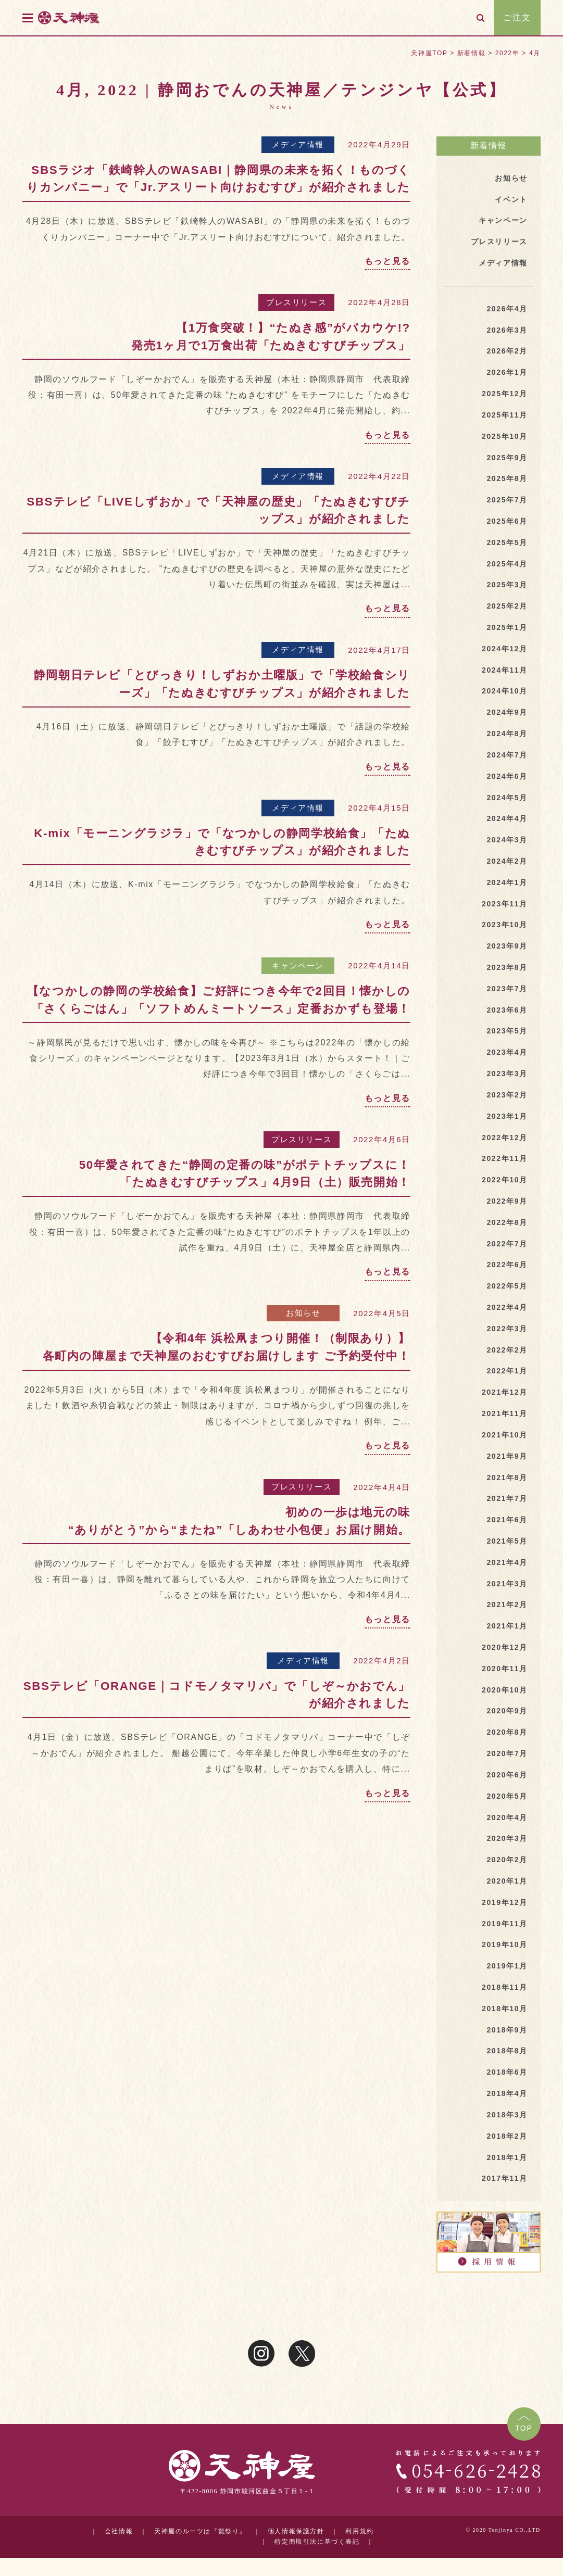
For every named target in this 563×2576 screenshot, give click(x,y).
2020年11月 (505, 1668)
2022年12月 (505, 1137)
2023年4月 (506, 1052)
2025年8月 (506, 478)
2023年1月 (506, 1116)
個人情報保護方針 (296, 2531)
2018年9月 (506, 2030)
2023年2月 (506, 1095)
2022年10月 (505, 1180)
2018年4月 (506, 2093)
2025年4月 (506, 564)
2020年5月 (506, 1796)
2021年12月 (505, 1392)
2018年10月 (505, 2008)
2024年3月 (506, 840)
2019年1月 (506, 1966)
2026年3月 (506, 330)
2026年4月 (506, 309)
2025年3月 (506, 584)
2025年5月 (506, 542)
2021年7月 (506, 1498)
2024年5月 (506, 797)
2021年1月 (506, 1626)
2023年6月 (506, 1010)
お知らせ (303, 1312)
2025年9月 (506, 457)
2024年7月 (506, 755)
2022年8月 (506, 1222)
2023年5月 (506, 1031)
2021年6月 (506, 1520)
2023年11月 (505, 904)
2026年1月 (506, 372)
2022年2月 (506, 1350)
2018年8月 (506, 2051)
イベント (511, 199)
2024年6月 (506, 776)
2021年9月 (506, 1456)
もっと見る (387, 261)
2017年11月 (505, 2178)
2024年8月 (506, 733)
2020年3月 (506, 1838)
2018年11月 (505, 1987)
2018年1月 (506, 2157)
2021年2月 (506, 1604)
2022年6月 (506, 1264)
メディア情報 (298, 144)
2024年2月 (506, 861)
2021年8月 (506, 1477)
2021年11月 (505, 1413)
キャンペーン (298, 965)
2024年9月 (506, 712)
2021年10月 (505, 1435)
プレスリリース (296, 302)
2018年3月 (506, 2115)
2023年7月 (506, 988)
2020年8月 (506, 1732)
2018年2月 (506, 2136)
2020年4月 (506, 1817)
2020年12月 (505, 1647)
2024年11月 (505, 670)
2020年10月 (505, 1690)
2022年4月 (506, 1307)
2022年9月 (506, 1201)
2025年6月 (506, 521)
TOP (524, 2428)
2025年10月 (505, 436)
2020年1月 (506, 1881)
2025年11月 (505, 415)
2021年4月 (506, 1562)
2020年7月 (506, 1753)
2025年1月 (506, 627)
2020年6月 (506, 1775)
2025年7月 (506, 500)
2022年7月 (506, 1244)
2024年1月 (506, 882)
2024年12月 (505, 649)
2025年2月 (506, 606)
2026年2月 (506, 351)
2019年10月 (505, 1944)
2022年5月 (506, 1286)
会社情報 (119, 2531)
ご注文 (517, 17)
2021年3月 (506, 1584)
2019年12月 (505, 1902)
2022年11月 (505, 1158)
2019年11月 (505, 1924)
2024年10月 (505, 691)
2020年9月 (506, 1711)
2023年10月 (505, 924)
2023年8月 (506, 967)
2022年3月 (506, 1328)
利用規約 (359, 2531)
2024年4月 (506, 818)
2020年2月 (506, 1859)
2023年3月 (506, 1073)
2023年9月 (506, 946)
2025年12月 (505, 393)
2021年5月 (506, 1541)
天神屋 (87, 17)
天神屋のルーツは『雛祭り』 (200, 2531)
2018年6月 (506, 2072)
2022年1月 (506, 1371)
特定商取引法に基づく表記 (316, 2541)
